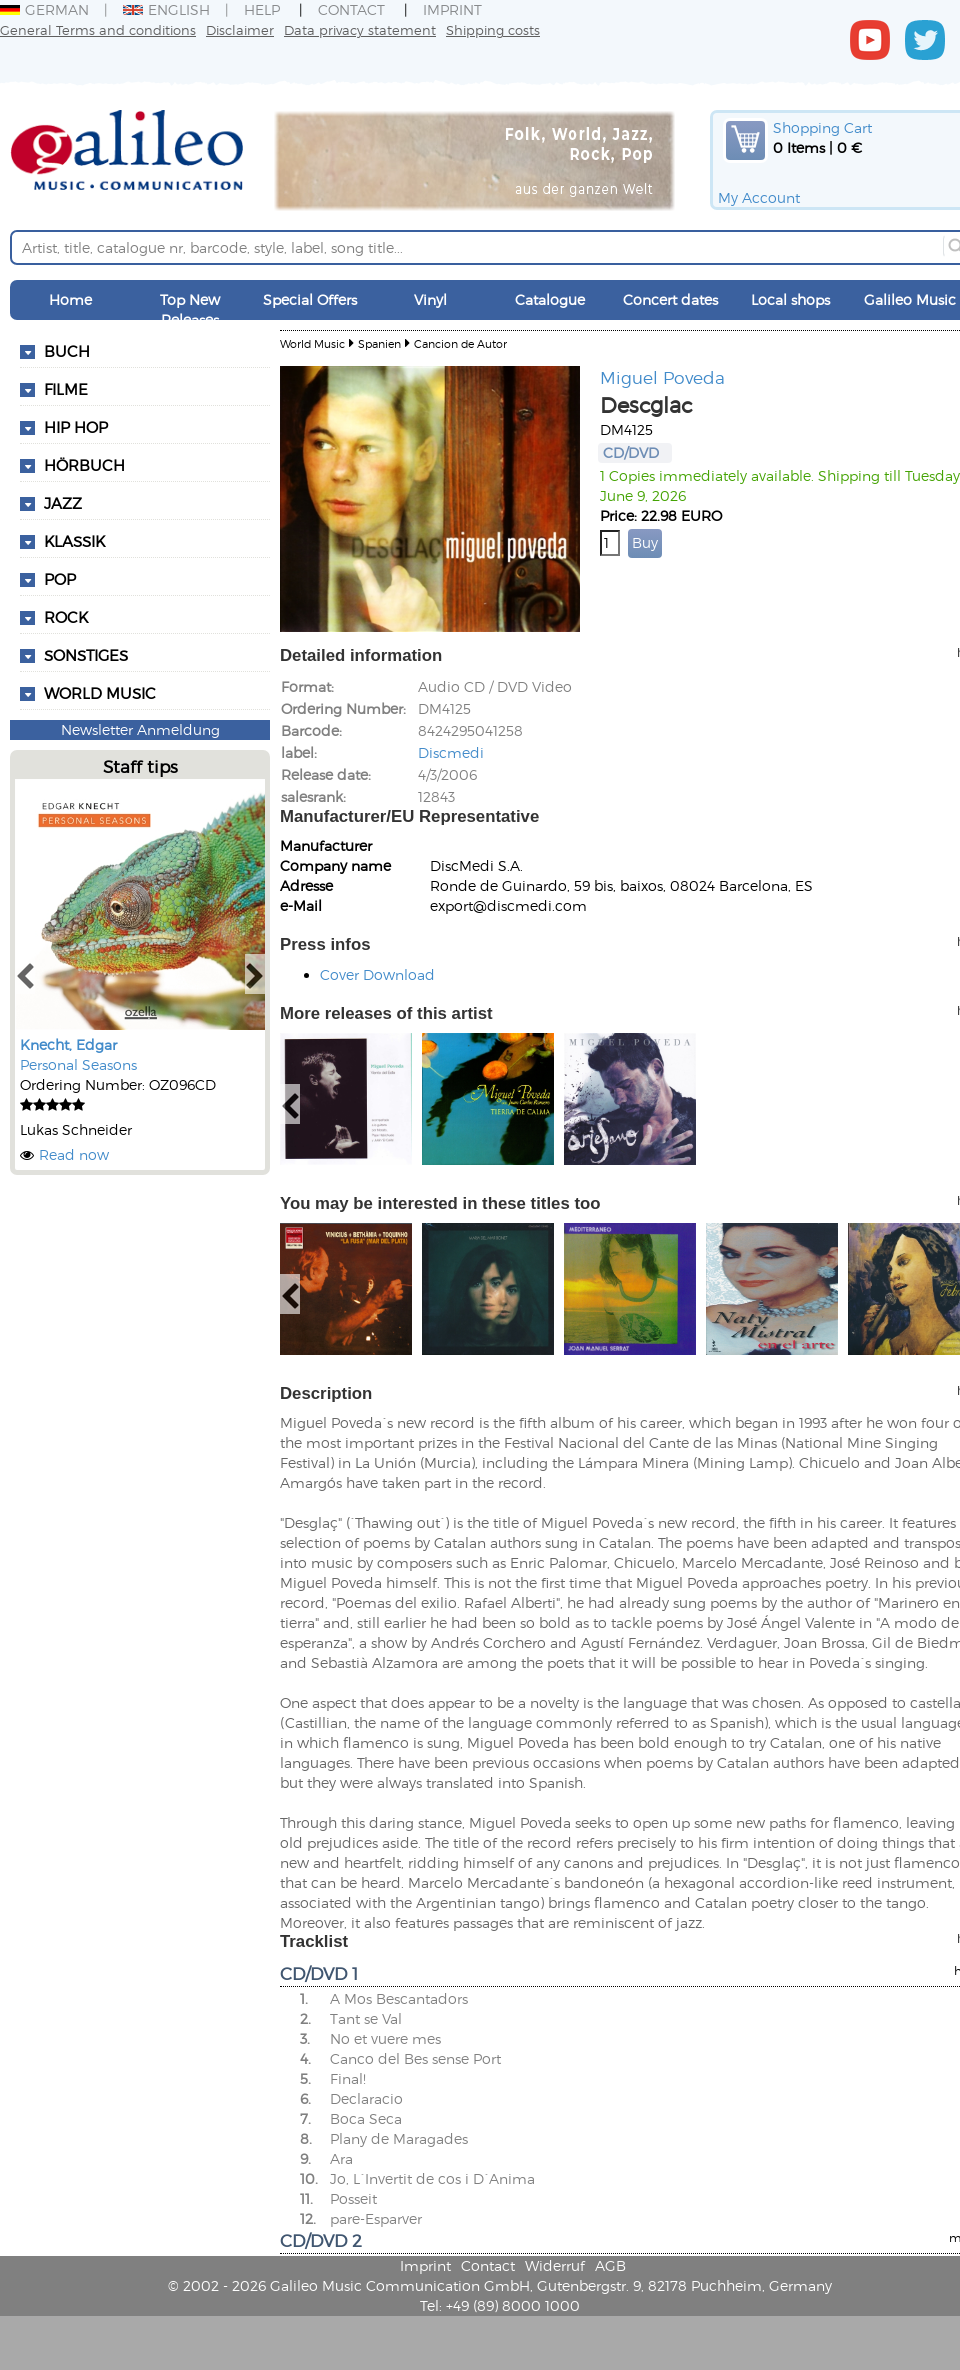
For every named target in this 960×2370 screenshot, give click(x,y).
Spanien (379, 343)
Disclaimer (240, 29)
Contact (351, 9)
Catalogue (550, 299)
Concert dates (670, 299)
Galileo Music (910, 299)
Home (70, 299)
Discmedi (451, 752)
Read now (74, 1154)
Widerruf (555, 2265)
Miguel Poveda (662, 377)
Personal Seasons (78, 1064)
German (44, 9)
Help (262, 9)
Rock (66, 617)
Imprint (452, 9)
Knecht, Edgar (68, 1044)
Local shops (790, 299)
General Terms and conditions (98, 29)
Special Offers (310, 299)
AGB (610, 2265)
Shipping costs (493, 29)
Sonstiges (86, 655)
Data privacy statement (360, 29)
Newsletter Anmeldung (140, 729)
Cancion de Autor (460, 343)
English (166, 9)
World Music (100, 693)
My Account (759, 197)
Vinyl (430, 299)
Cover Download (377, 974)
